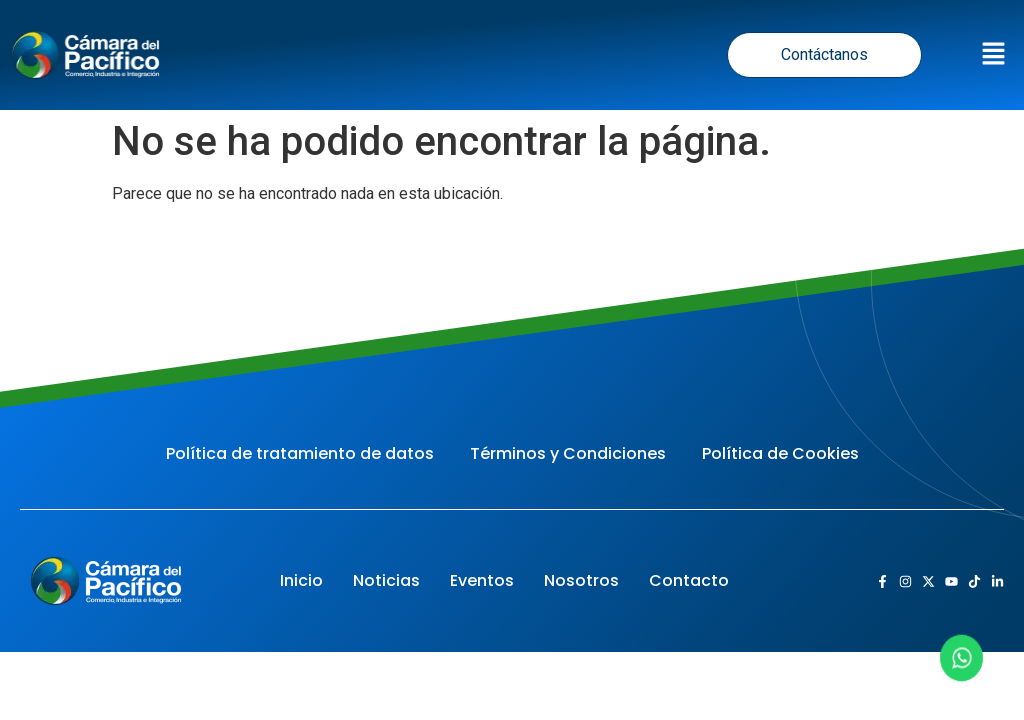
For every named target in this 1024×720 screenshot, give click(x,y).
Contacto (689, 580)
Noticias (386, 580)
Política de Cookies (780, 453)
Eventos (482, 580)
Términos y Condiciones (568, 453)
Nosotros (581, 580)
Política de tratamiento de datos (300, 453)
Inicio (301, 580)
